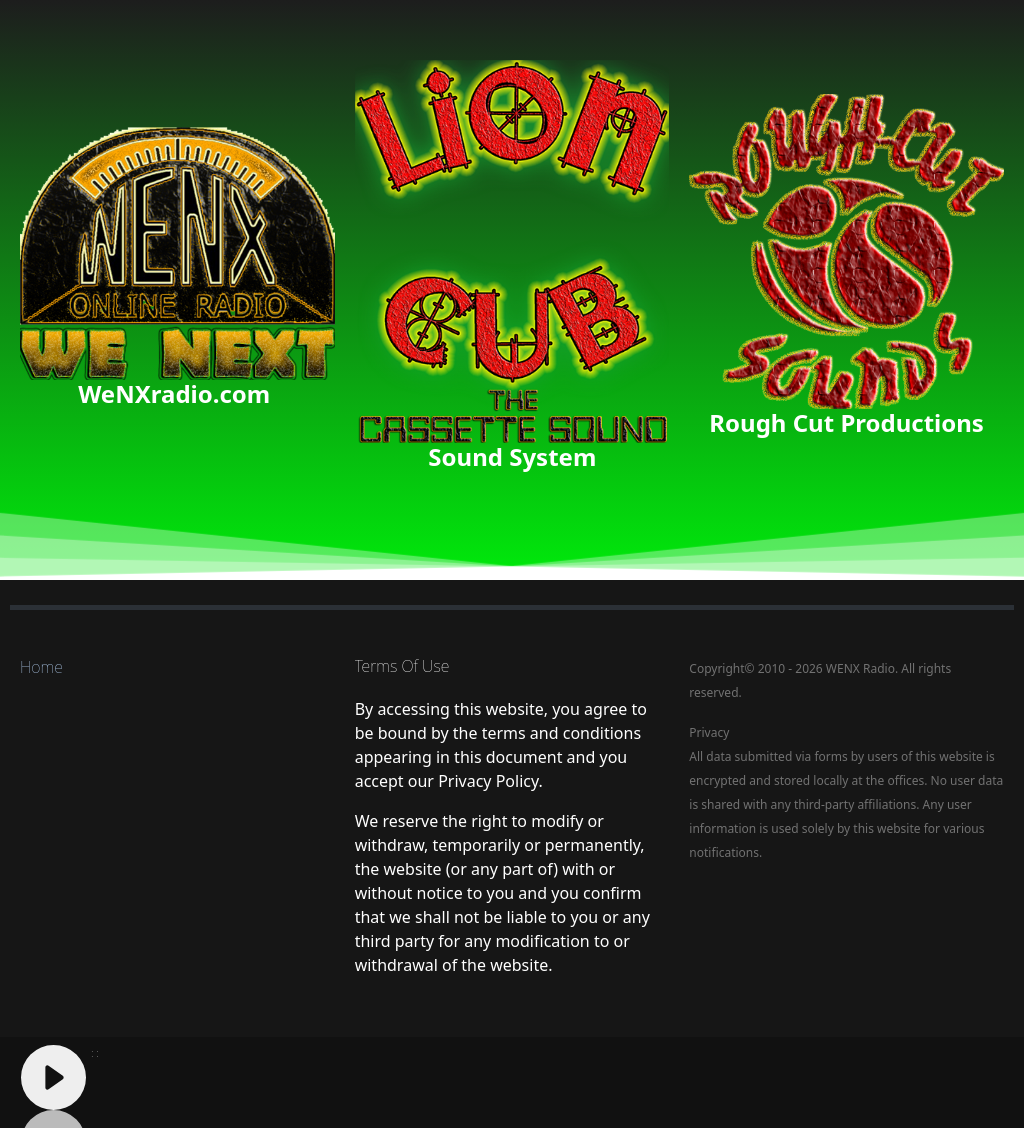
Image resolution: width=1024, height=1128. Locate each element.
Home (41, 667)
